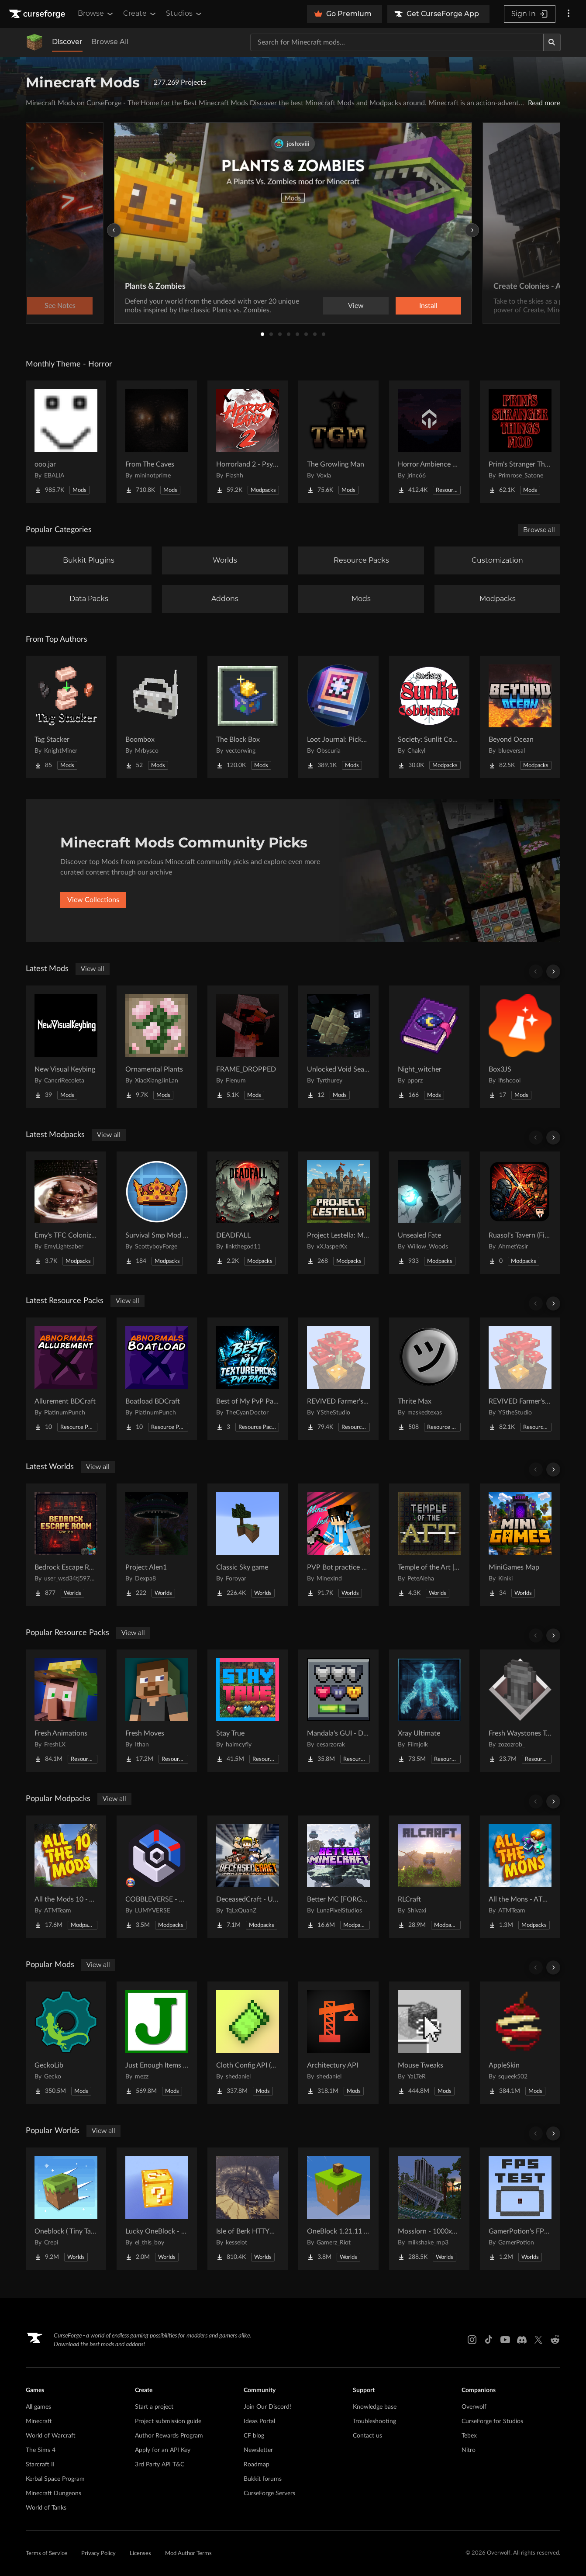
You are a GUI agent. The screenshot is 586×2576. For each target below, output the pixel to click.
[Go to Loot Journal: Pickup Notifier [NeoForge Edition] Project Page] (338, 717)
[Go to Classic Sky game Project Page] (247, 1544)
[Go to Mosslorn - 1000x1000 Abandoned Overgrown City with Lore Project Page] (429, 2208)
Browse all (539, 530)
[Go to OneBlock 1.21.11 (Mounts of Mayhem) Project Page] (338, 2208)
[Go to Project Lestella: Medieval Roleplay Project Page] (338, 1212)
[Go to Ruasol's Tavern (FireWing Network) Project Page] (520, 1212)
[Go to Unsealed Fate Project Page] (429, 1212)
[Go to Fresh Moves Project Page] (157, 1710)
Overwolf (474, 2407)
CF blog (254, 2436)
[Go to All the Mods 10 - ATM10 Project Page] (66, 1876)
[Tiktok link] (488, 2339)
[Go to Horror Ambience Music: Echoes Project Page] (429, 441)
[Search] (552, 42)
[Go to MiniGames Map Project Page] (520, 1544)
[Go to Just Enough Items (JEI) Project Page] (157, 2042)
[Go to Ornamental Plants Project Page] (157, 1046)
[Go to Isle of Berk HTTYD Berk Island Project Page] (247, 2208)
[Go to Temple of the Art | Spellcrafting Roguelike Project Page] (429, 1544)
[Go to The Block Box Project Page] (247, 717)
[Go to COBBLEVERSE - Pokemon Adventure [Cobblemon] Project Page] (157, 1876)
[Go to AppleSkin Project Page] (520, 2042)
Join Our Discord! (267, 2407)
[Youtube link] (505, 2339)
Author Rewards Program (169, 2436)
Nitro (469, 2450)
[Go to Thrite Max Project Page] (429, 1378)
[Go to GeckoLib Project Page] (66, 2042)
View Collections (93, 899)
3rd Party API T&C (159, 2465)
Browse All (109, 42)
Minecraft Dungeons (53, 2493)
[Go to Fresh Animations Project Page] (66, 1710)
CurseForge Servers (269, 2493)
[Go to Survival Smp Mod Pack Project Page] (157, 1212)
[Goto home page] (38, 14)
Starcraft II (40, 2465)
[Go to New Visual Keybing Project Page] (66, 1046)
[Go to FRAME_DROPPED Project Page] (247, 1046)
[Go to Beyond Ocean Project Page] (520, 717)
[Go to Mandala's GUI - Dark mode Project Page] (338, 1710)
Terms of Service (46, 2553)
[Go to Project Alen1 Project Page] (157, 1544)
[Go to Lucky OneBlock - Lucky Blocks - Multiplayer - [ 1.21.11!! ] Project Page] (157, 2208)
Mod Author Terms (188, 2553)
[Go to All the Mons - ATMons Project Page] (520, 1876)
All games (38, 2407)
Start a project (154, 2407)
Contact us (367, 2436)
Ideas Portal (259, 2421)
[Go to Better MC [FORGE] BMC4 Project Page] (338, 1876)
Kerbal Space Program (55, 2479)
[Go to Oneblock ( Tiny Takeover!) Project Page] (66, 2208)
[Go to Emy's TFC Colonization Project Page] (66, 1212)
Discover (67, 42)
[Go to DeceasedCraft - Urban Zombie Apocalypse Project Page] (247, 1876)
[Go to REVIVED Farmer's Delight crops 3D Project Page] (520, 1378)
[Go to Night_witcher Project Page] (429, 1046)
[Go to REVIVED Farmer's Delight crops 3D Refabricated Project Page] (338, 1378)
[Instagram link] (472, 2339)
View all (92, 969)
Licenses (140, 2553)
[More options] (568, 14)
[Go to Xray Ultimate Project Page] (429, 1710)
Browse (96, 13)
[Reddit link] (555, 2339)
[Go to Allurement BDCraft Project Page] (66, 1378)
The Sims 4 (40, 2450)
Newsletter (258, 2450)
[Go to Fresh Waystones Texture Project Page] (520, 1710)
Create (140, 13)
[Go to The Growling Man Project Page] (338, 441)
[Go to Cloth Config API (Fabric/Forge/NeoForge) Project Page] (247, 2042)
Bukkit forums (263, 2479)
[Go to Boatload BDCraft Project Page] (157, 1378)
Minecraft (39, 2421)
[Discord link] (522, 2339)
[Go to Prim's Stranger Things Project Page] (520, 441)
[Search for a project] (397, 42)
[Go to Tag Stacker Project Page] (66, 717)
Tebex (469, 2436)
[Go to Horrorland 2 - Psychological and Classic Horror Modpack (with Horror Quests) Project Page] (247, 441)
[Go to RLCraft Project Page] (429, 1876)
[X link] (538, 2339)
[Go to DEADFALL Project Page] (247, 1212)
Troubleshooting (374, 2421)
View (356, 305)
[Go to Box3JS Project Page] (520, 1046)
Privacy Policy (98, 2553)
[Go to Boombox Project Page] (157, 717)
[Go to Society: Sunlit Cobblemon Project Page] (429, 717)
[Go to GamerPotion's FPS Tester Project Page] (520, 2208)
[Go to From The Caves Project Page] (157, 441)
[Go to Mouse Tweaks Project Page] (429, 2042)
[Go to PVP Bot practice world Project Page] (338, 1544)
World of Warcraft (51, 2436)
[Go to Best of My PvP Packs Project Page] (247, 1378)
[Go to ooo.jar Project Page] (66, 441)
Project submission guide (168, 2421)
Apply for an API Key (162, 2450)
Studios (184, 13)
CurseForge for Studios (492, 2421)
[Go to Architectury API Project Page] (338, 2042)
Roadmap (256, 2465)
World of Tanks (46, 2508)
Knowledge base (374, 2407)
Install (428, 305)
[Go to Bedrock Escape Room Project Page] (66, 1544)
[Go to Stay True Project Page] (247, 1710)
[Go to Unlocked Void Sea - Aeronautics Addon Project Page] (338, 1046)
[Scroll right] (553, 972)
